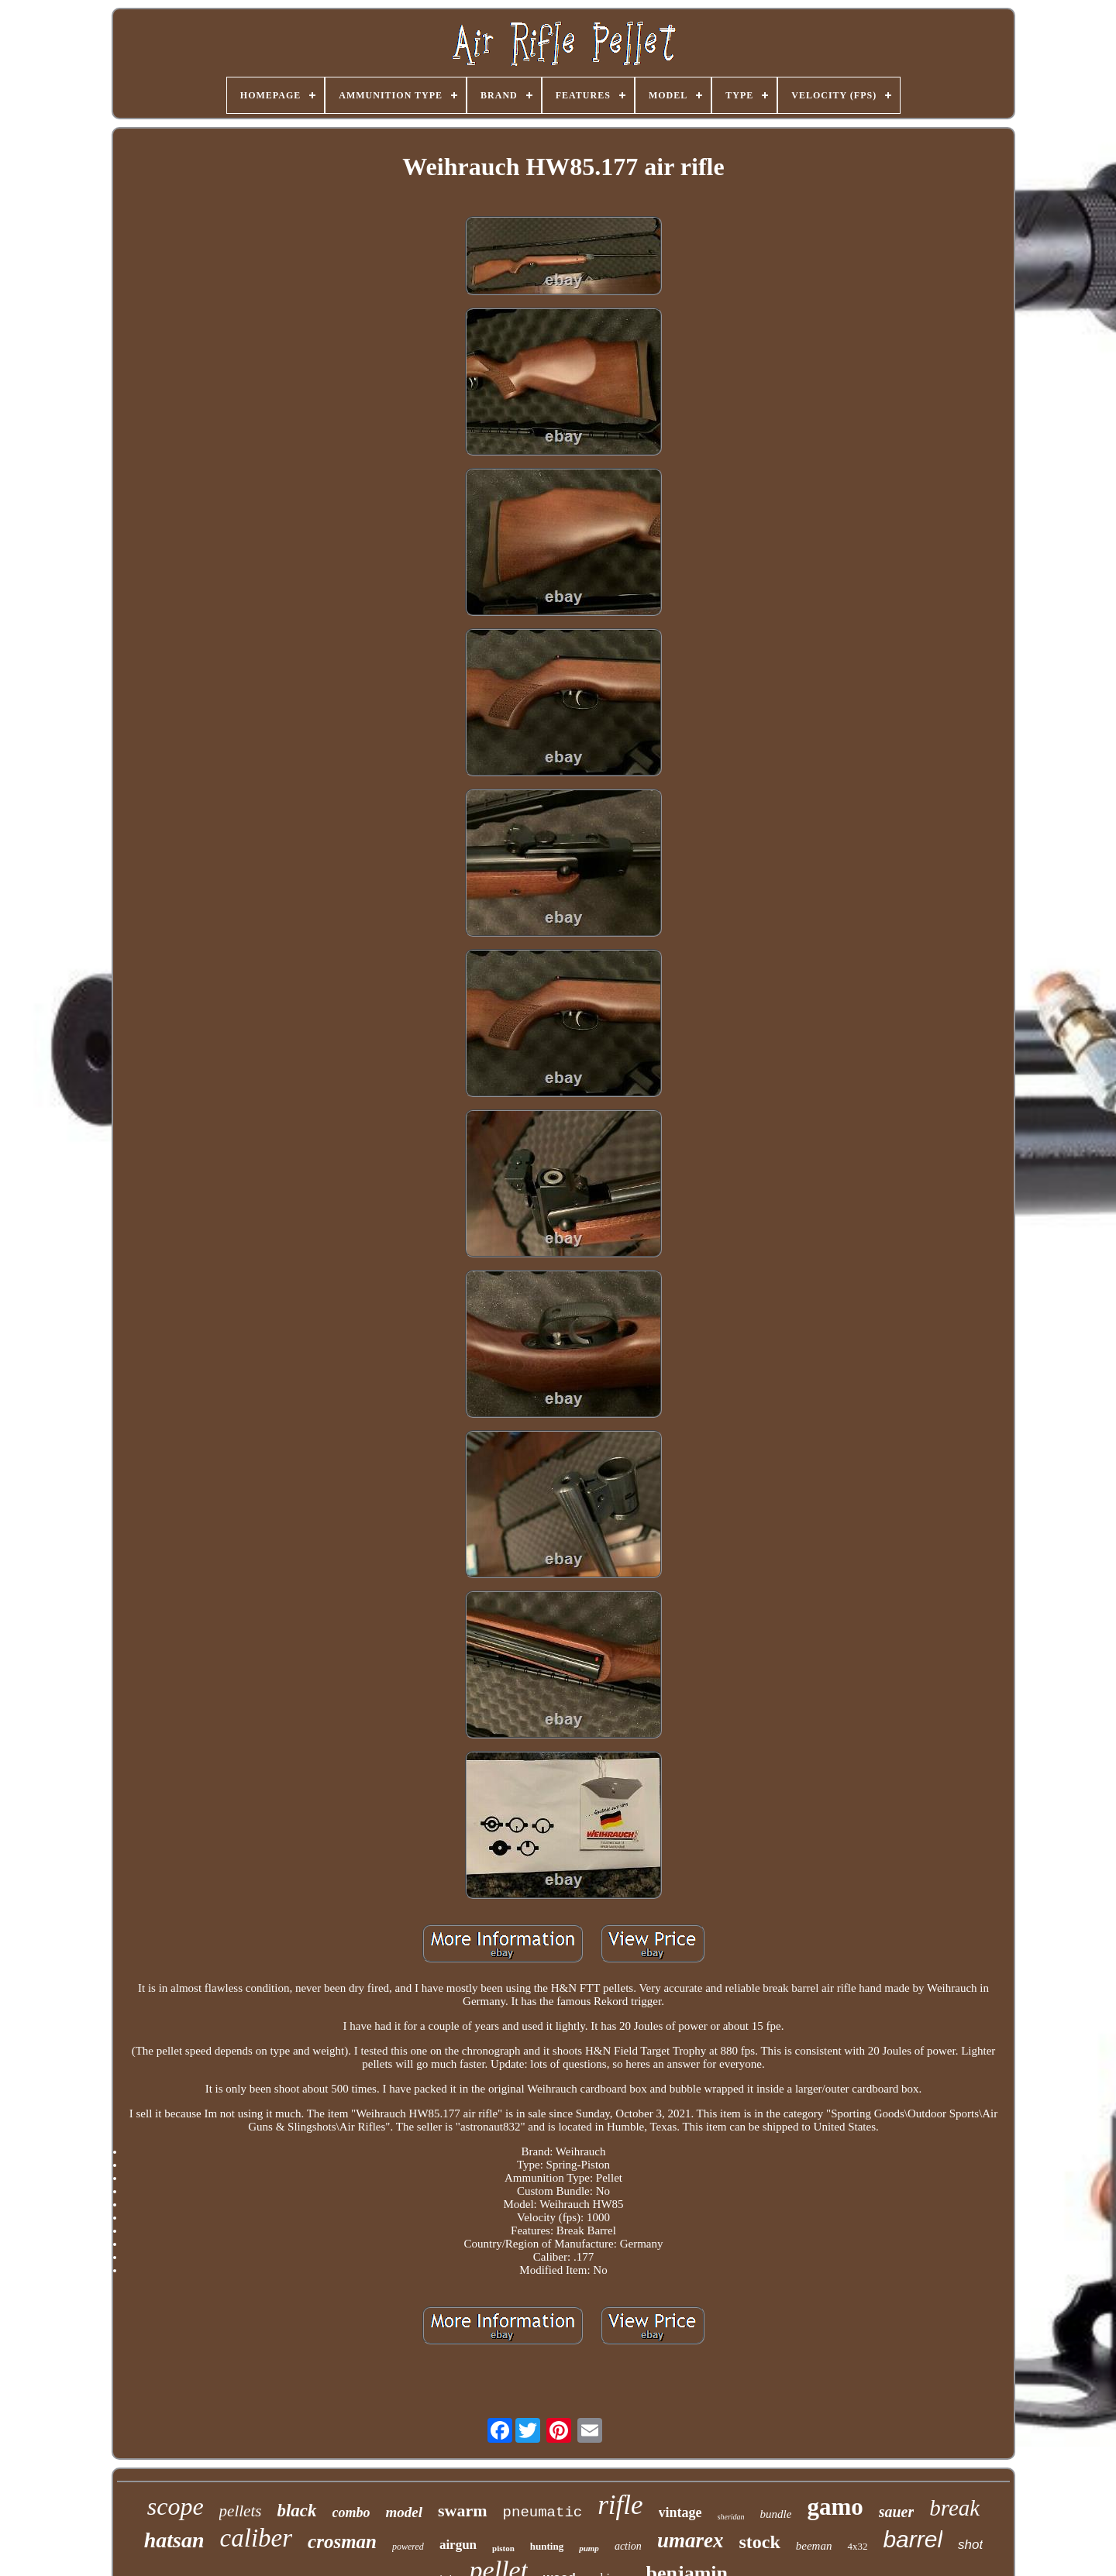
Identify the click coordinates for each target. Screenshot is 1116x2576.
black (296, 2510)
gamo (835, 2506)
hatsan (174, 2540)
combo (351, 2512)
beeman (814, 2546)
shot (970, 2544)
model (404, 2512)
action (628, 2546)
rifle (620, 2505)
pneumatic (543, 2512)
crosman (342, 2541)
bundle (776, 2514)
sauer (896, 2511)
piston (503, 2548)
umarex (690, 2540)
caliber (256, 2538)
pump (589, 2548)
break (954, 2507)
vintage (680, 2512)
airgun (458, 2544)
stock (759, 2542)
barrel (912, 2539)
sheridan (731, 2516)
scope (175, 2506)
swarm (462, 2510)
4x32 (857, 2546)
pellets (240, 2511)
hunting (546, 2546)
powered (408, 2546)
